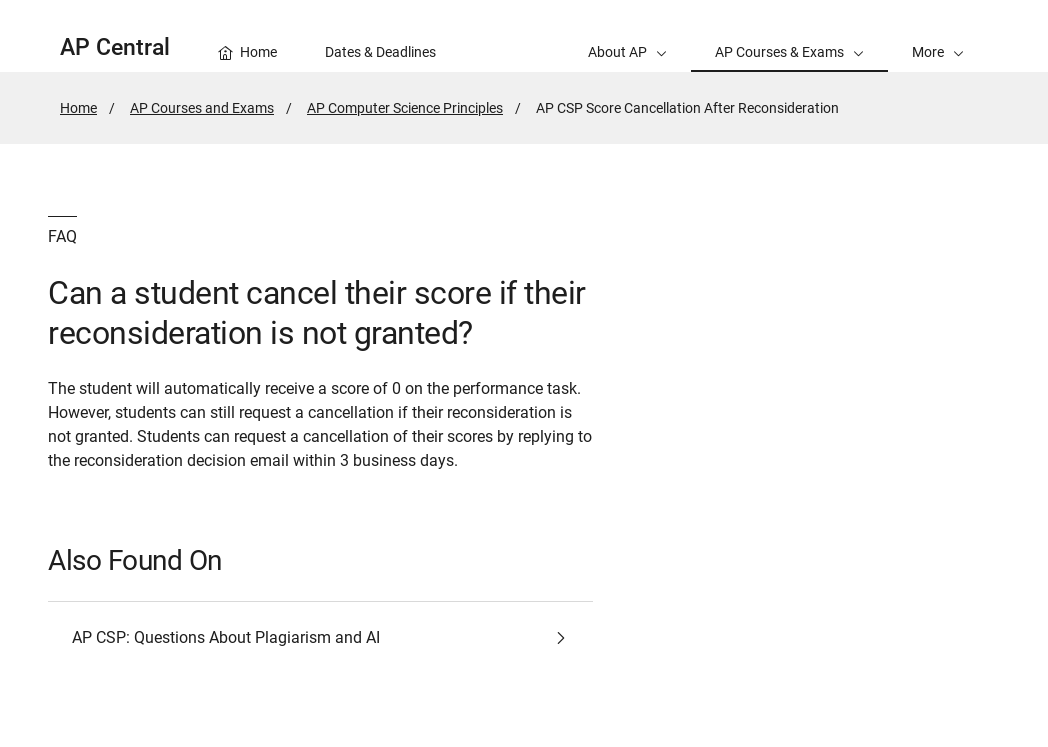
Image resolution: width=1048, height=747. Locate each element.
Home (78, 108)
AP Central (115, 47)
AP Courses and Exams (202, 108)
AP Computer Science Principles (405, 108)
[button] (938, 36)
